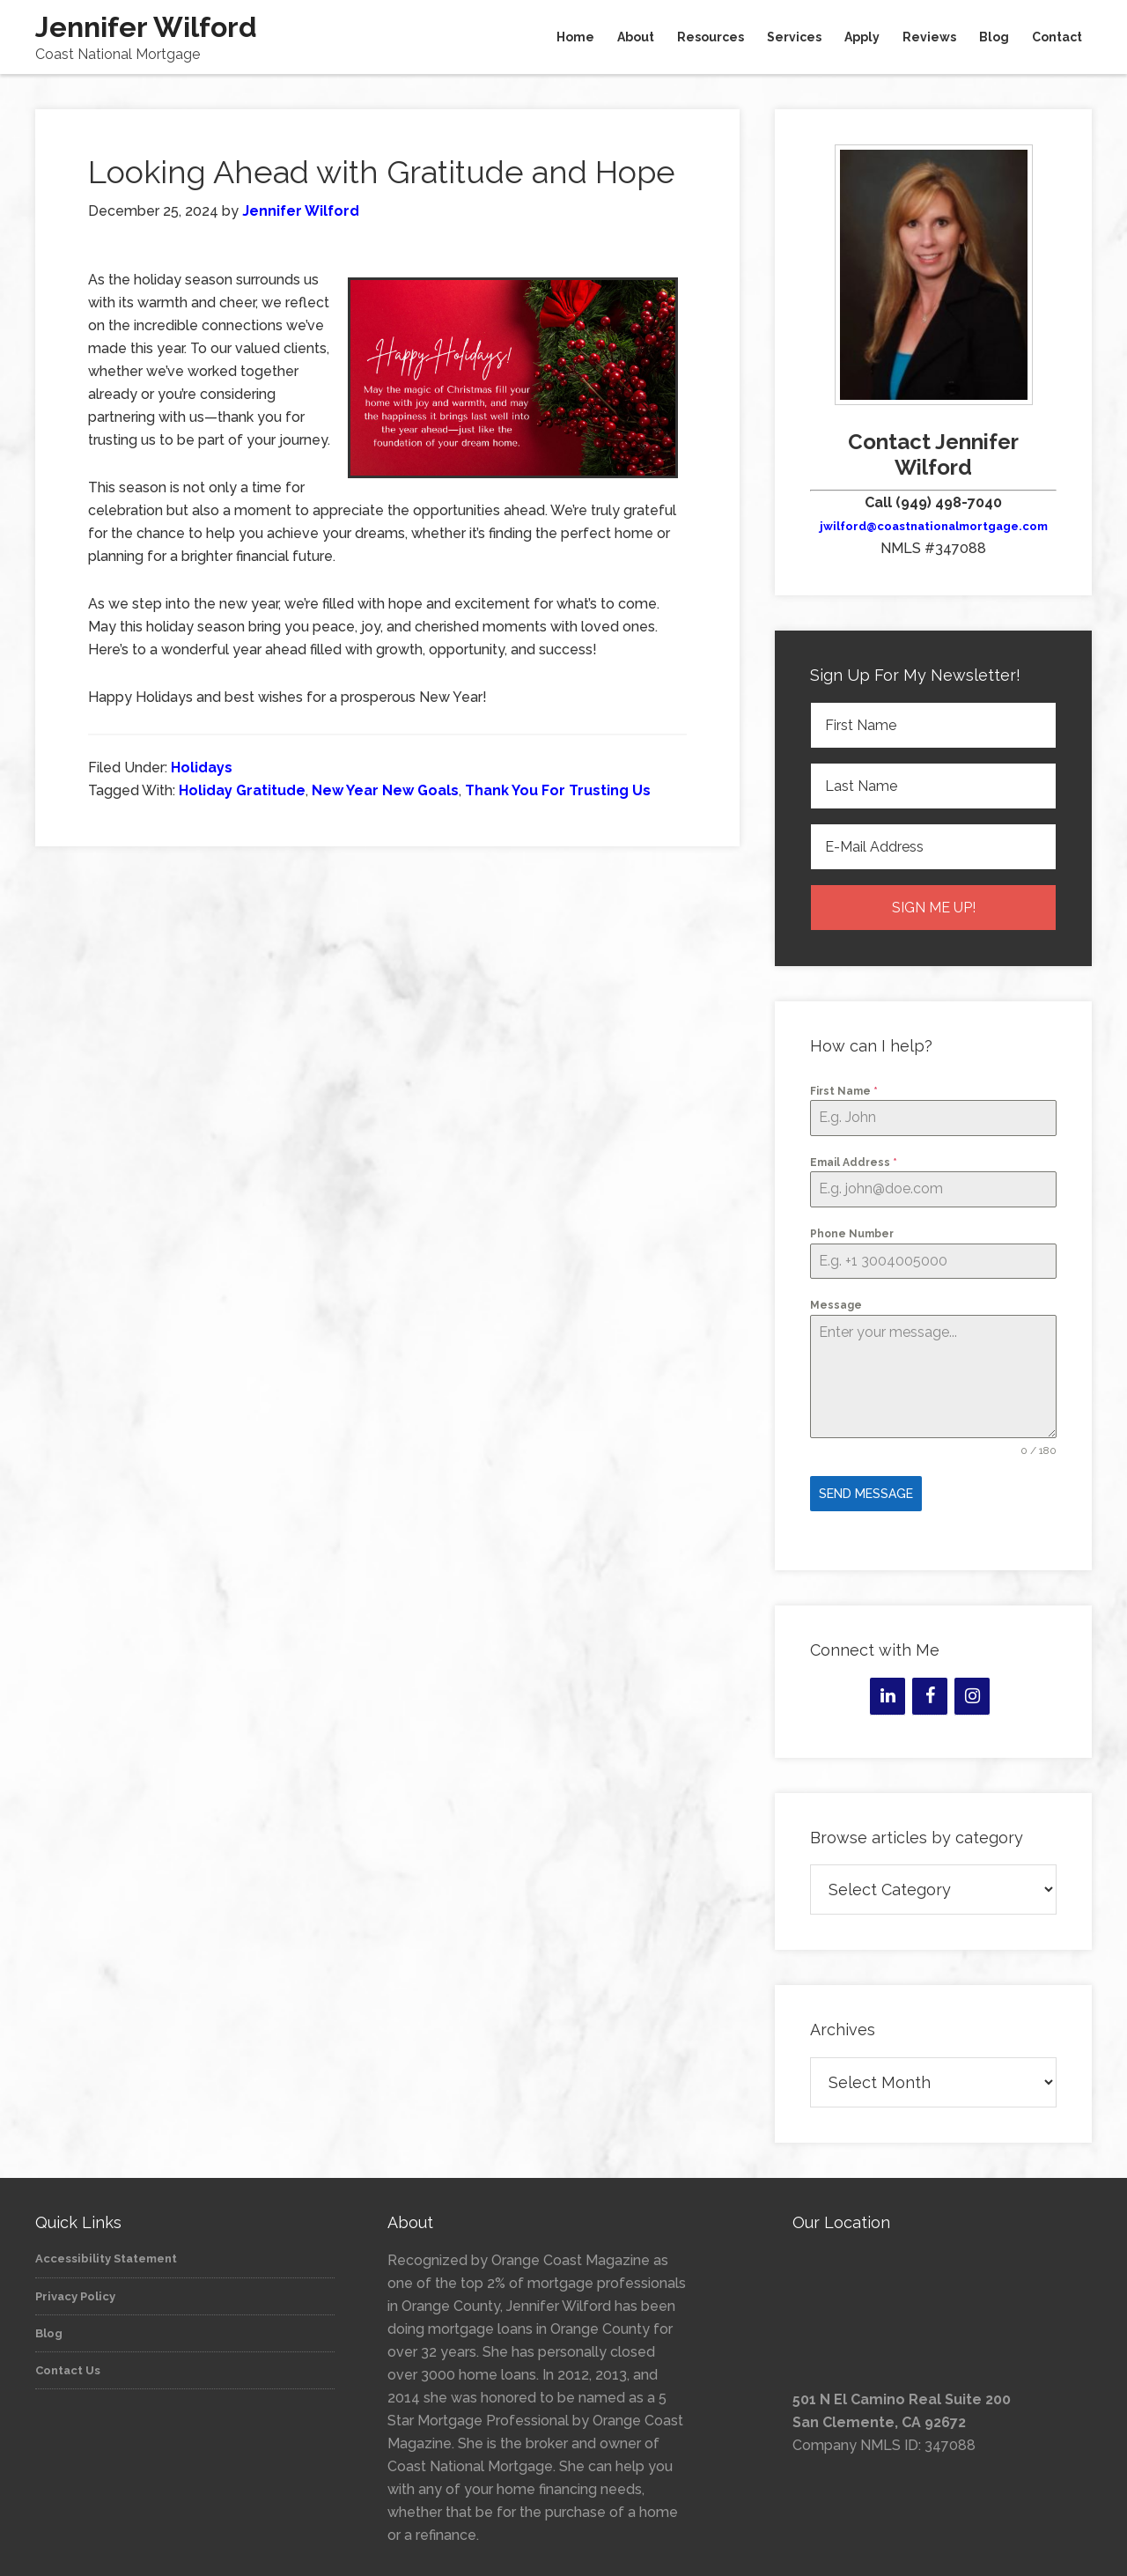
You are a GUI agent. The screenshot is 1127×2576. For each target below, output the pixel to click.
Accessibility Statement (106, 2252)
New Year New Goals (385, 790)
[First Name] (933, 725)
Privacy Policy (75, 2290)
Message (836, 1305)
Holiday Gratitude (242, 790)
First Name (844, 1091)
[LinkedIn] (887, 1690)
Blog (49, 2327)
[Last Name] (933, 786)
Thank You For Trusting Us (558, 790)
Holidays (201, 767)
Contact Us (67, 2364)
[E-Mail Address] (933, 846)
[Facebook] (929, 1690)
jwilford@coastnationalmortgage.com (934, 526)
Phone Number (852, 1234)
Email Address (853, 1162)
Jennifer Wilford (146, 27)
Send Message (866, 1494)
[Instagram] (972, 1690)
